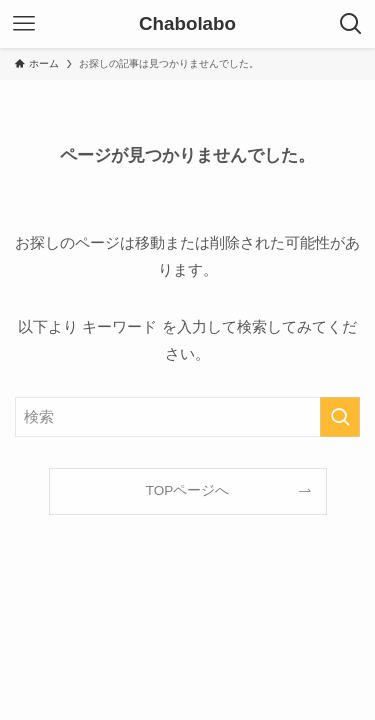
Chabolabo (187, 24)
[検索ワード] (187, 417)
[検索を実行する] (340, 417)
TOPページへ (188, 490)
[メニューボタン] (24, 24)
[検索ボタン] (351, 24)
